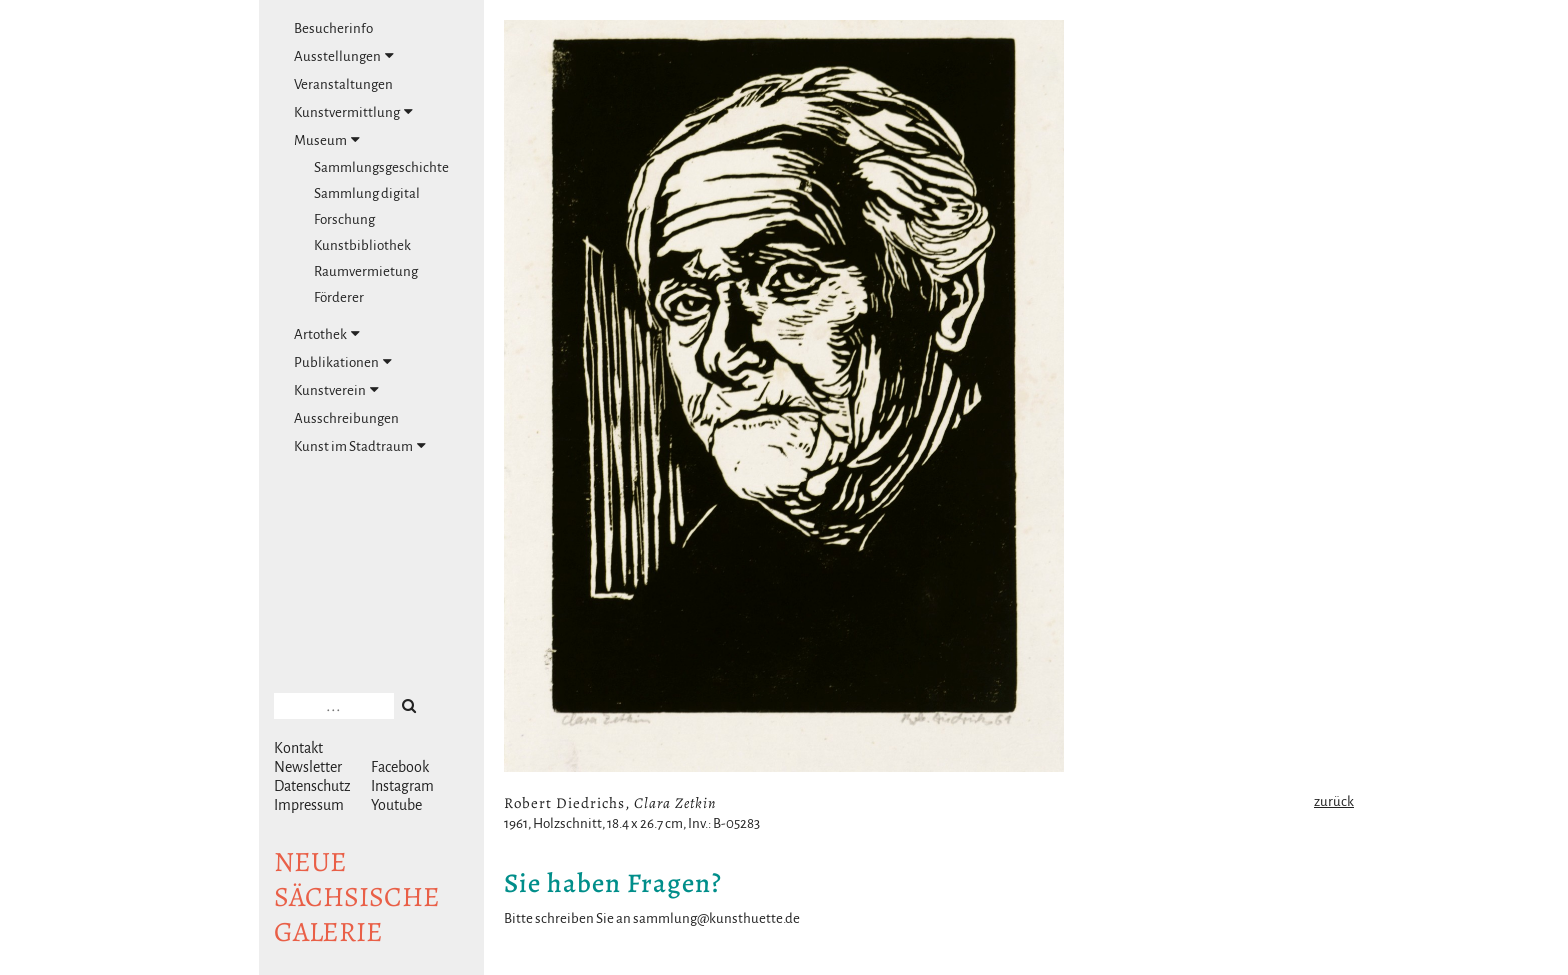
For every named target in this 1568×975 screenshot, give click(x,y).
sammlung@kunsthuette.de (716, 918)
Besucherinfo (333, 28)
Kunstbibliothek (362, 245)
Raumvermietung (366, 271)
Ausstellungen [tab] (344, 56)
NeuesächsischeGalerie (357, 897)
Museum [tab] (327, 140)
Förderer (339, 297)
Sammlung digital (367, 193)
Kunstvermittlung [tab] (353, 112)
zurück (1334, 801)
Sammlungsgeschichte (381, 167)
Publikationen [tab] (343, 362)
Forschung (344, 219)
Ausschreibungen (346, 418)
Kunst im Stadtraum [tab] (360, 446)
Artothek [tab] (327, 334)
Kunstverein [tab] (336, 390)
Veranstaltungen (343, 84)
